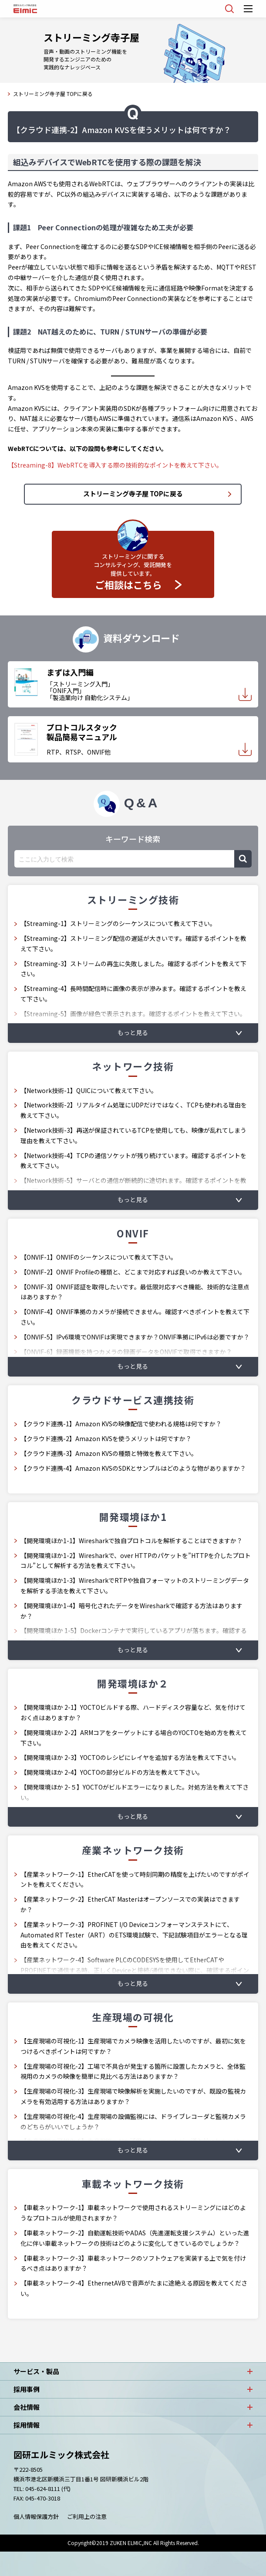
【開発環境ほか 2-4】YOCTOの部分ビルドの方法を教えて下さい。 (111, 1772)
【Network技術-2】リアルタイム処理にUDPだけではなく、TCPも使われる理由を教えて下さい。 (133, 1110)
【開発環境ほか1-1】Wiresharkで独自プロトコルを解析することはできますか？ (131, 1540)
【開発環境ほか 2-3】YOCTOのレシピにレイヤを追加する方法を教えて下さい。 (130, 1757)
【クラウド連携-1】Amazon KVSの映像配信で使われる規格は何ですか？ (121, 1423)
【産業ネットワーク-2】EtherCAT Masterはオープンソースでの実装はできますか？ (130, 1904)
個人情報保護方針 (36, 2516)
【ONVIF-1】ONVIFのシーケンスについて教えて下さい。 (98, 1257)
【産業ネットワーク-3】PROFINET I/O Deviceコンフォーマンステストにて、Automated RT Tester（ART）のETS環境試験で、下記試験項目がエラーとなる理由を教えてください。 (134, 1935)
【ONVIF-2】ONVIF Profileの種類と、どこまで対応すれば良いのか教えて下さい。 (133, 1272)
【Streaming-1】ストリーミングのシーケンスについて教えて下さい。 (118, 923)
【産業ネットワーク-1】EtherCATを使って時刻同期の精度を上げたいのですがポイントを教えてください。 (134, 1879)
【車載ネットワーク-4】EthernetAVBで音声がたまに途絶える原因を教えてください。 (133, 2288)
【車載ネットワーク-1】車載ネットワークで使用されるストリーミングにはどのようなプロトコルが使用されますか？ (133, 2212)
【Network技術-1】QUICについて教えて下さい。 (88, 1090)
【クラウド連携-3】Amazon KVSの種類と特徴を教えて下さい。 (108, 1453)
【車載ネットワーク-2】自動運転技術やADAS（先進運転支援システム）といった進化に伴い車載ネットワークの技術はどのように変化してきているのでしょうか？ (134, 2238)
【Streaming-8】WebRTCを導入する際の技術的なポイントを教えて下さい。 (115, 465)
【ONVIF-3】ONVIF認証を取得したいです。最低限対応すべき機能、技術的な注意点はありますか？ (134, 1292)
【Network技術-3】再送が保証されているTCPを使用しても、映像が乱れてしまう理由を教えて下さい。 (133, 1135)
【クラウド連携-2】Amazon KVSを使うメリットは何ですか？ (106, 1438)
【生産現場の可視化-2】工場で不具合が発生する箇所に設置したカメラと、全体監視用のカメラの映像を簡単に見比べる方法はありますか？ (133, 2071)
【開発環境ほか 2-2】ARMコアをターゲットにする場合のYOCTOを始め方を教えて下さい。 (133, 1737)
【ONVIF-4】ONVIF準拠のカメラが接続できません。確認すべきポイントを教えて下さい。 (134, 1316)
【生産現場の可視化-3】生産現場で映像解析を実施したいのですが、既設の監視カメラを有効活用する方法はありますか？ (133, 2096)
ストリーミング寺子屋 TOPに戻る (53, 93)
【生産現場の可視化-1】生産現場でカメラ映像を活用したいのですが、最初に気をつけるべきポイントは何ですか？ (133, 2046)
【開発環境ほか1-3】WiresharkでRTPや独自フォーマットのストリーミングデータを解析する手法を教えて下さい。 (134, 1585)
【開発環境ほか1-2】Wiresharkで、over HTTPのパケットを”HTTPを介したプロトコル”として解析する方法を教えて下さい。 (135, 1560)
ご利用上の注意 (87, 2516)
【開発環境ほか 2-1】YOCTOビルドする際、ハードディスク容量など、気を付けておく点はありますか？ (133, 1712)
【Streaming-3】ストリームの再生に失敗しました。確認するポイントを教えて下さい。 (133, 968)
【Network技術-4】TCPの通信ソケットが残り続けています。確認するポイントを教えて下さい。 (133, 1160)
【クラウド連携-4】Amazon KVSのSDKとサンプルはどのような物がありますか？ (133, 1468)
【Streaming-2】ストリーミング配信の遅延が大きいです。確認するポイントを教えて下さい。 (133, 943)
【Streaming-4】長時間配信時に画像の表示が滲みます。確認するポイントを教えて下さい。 (133, 993)
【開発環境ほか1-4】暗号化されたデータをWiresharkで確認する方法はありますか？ (131, 1610)
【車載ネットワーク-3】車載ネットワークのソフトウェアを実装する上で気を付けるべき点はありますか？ (133, 2263)
